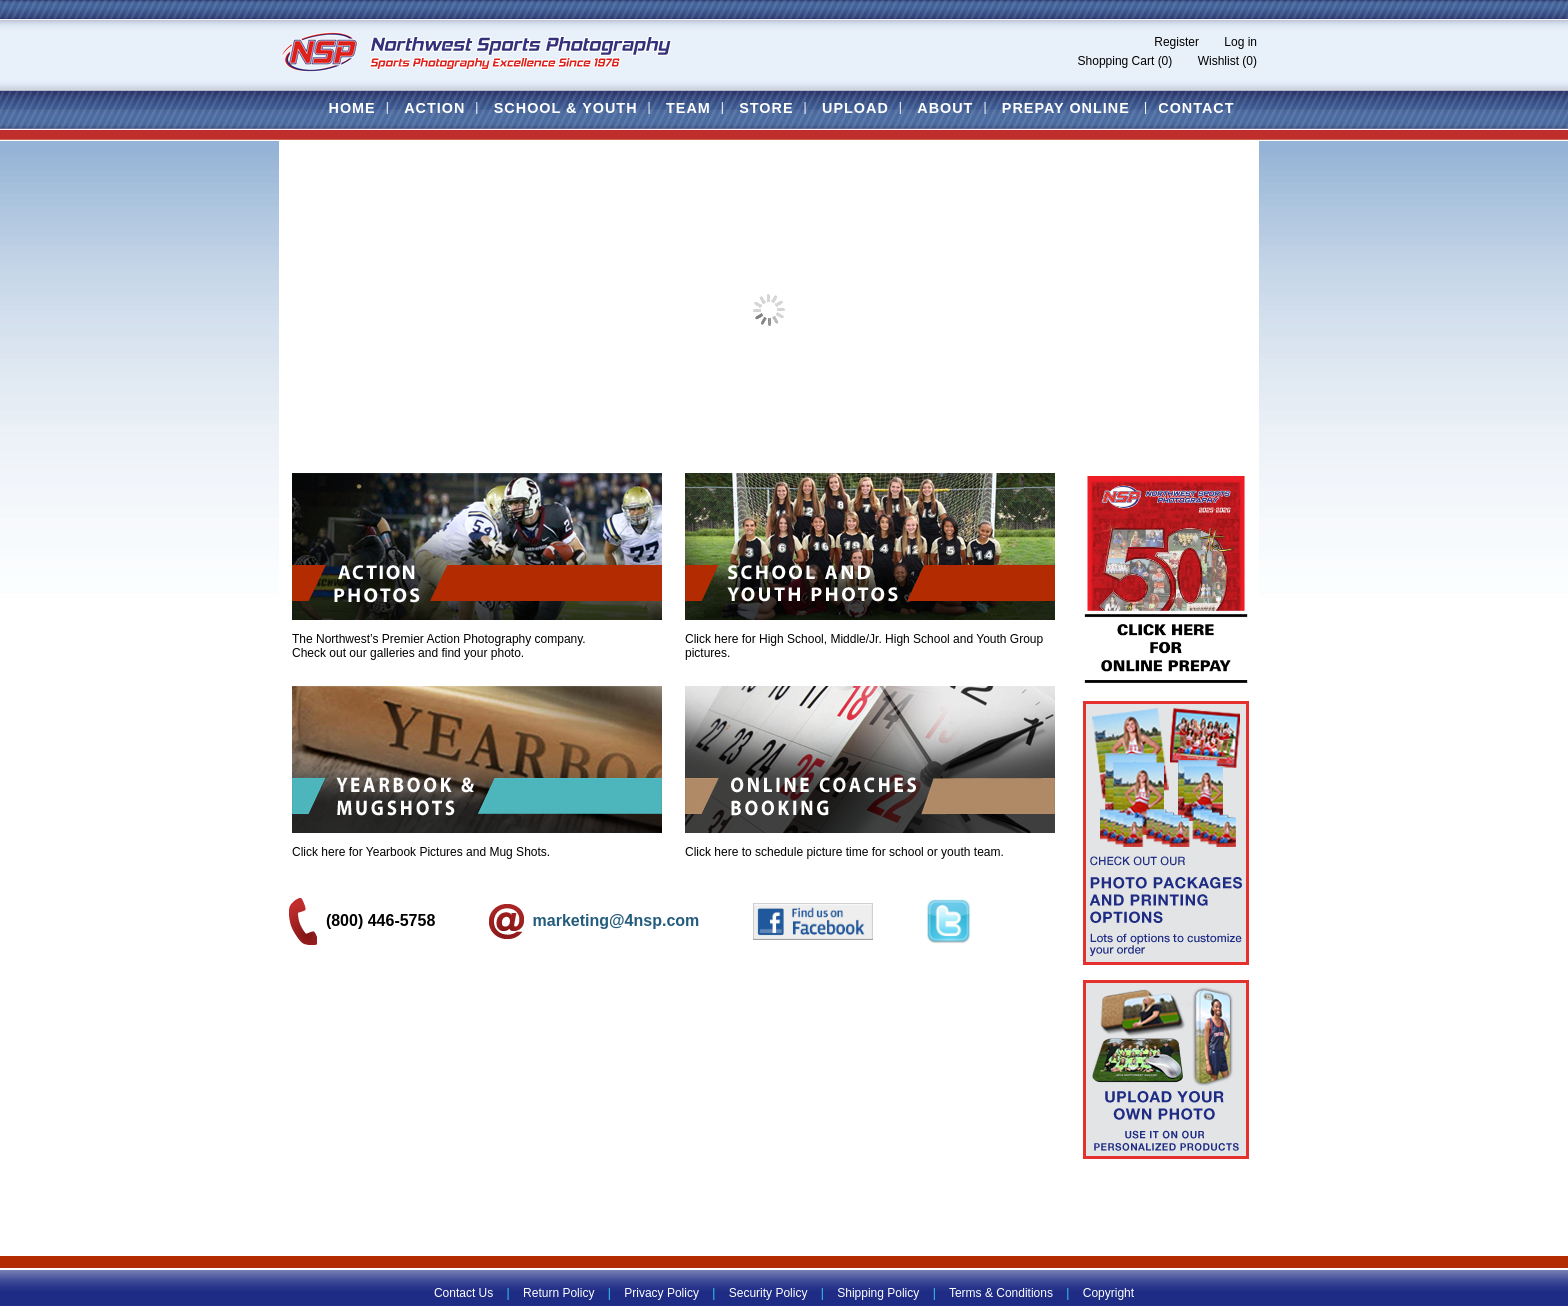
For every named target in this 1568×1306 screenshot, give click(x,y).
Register (1176, 42)
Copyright (1108, 1293)
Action (434, 108)
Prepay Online (1066, 108)
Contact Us (463, 1293)
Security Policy (768, 1293)
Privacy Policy (661, 1293)
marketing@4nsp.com (596, 920)
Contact (1196, 108)
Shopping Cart (1116, 61)
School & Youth (566, 108)
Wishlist (1218, 61)
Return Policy (558, 1293)
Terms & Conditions (1001, 1293)
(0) (1165, 61)
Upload (855, 108)
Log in (1240, 42)
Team (688, 108)
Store (766, 108)
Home (351, 108)
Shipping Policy (878, 1293)
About (945, 108)
